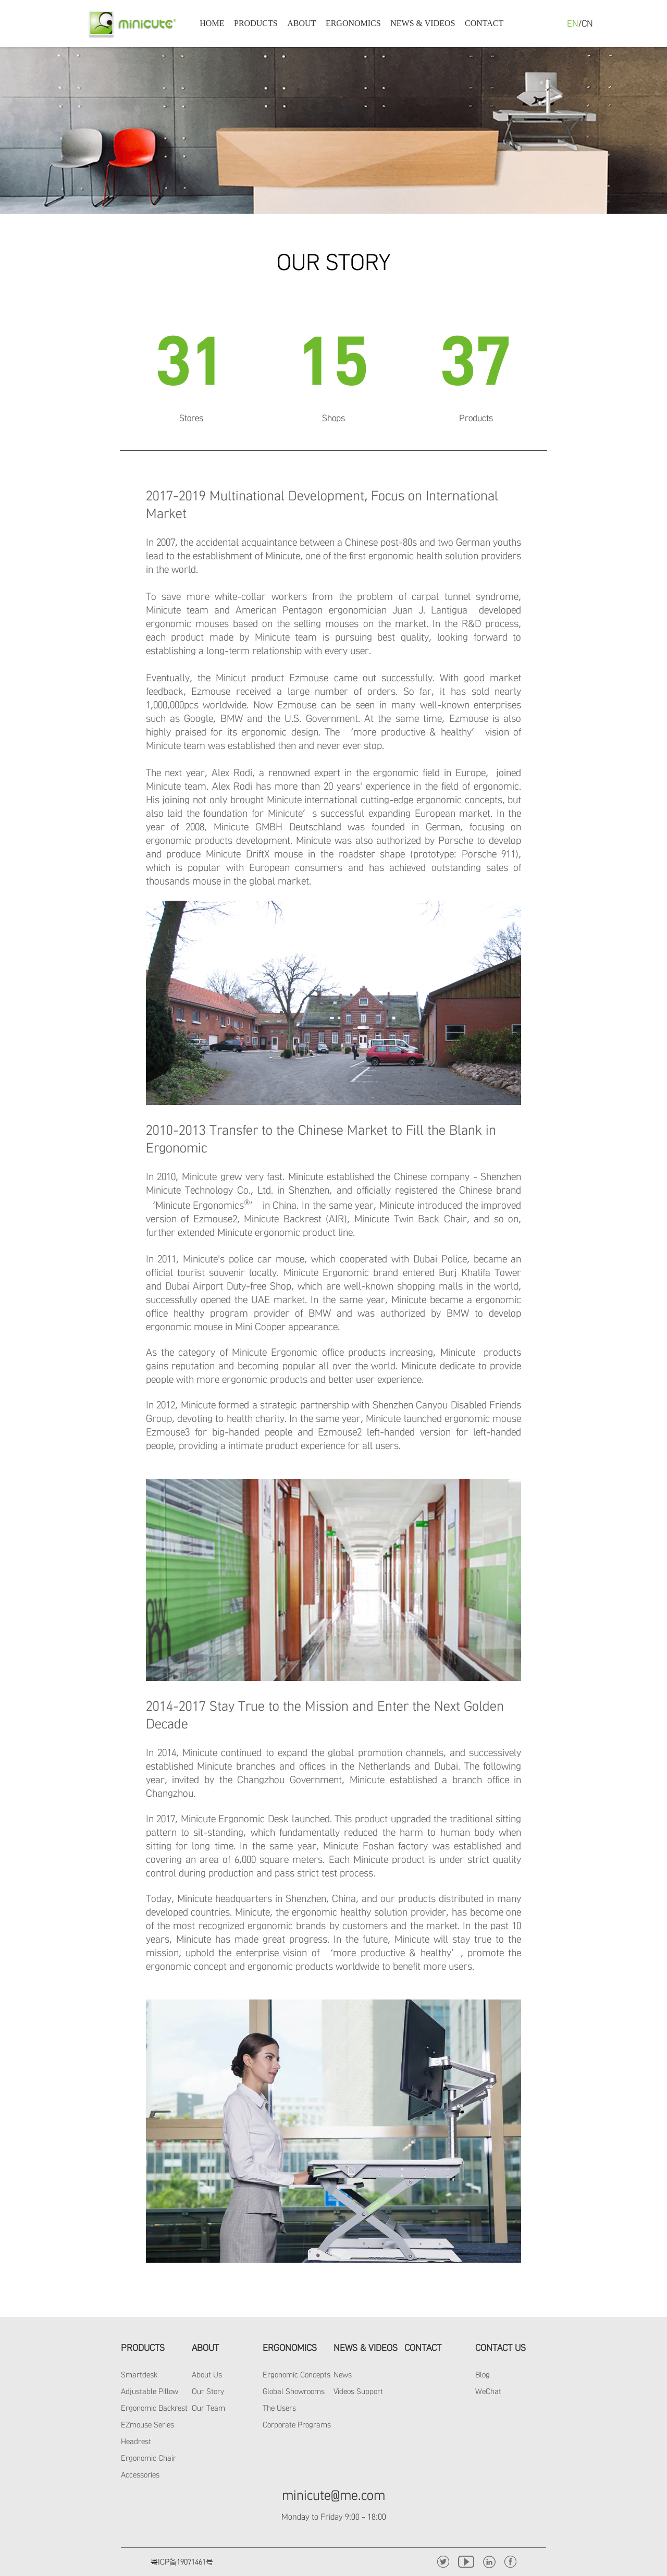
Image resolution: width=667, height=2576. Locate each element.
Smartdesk (139, 2374)
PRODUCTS (256, 23)
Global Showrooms (294, 2391)
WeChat (488, 2391)
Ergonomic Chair (148, 2458)
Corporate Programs (297, 2424)
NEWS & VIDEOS (422, 23)
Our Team (208, 2407)
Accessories (140, 2474)
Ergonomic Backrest (154, 2407)
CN (587, 23)
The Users (279, 2407)
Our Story (208, 2391)
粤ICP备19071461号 (182, 2561)
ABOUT (301, 23)
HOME (212, 23)
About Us (207, 2374)
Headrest (136, 2441)
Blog (482, 2374)
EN (572, 23)
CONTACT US (500, 2347)
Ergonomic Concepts (296, 2374)
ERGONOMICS (353, 23)
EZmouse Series (147, 2424)
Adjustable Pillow (149, 2391)
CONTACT (484, 23)
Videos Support (358, 2391)
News (343, 2374)
